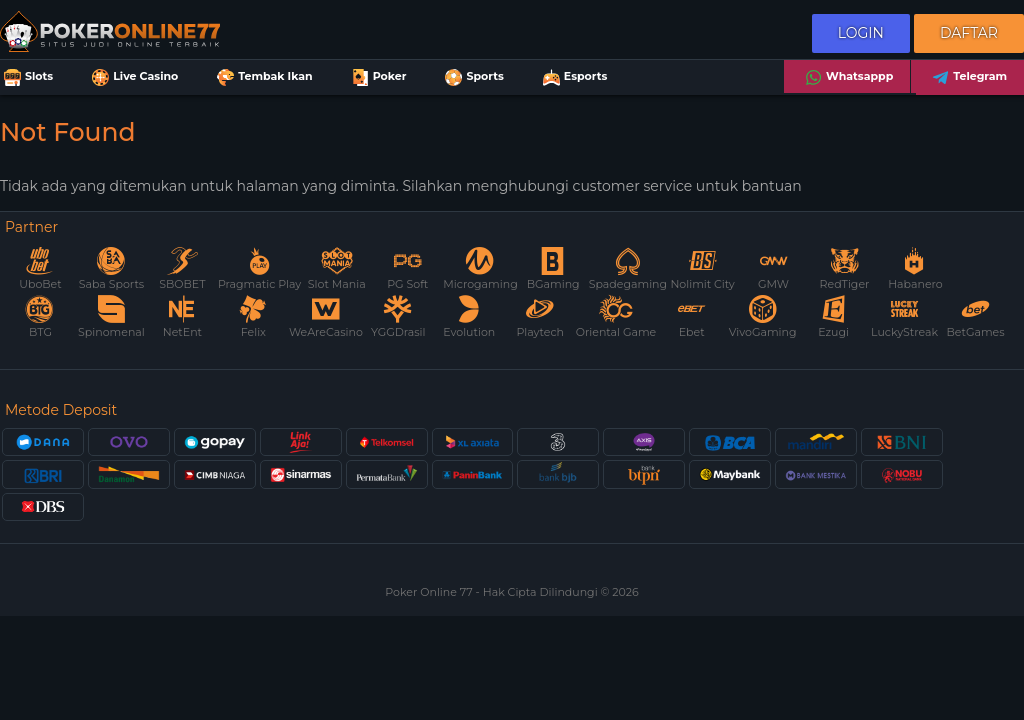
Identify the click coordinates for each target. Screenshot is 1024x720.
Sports (472, 77)
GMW (773, 269)
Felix (253, 317)
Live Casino (133, 77)
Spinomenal (111, 317)
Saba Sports (112, 269)
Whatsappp (847, 77)
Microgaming (480, 269)
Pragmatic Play (259, 269)
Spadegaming (628, 269)
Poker (377, 77)
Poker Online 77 (430, 592)
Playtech (540, 317)
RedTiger (845, 269)
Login (861, 33)
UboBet (40, 269)
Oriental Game (616, 317)
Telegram (967, 77)
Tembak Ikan (262, 77)
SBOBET (182, 269)
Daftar (969, 33)
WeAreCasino (326, 317)
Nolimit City (702, 269)
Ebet (692, 317)
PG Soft (407, 269)
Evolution (469, 317)
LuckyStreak (904, 317)
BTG (40, 317)
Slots (26, 77)
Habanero (915, 269)
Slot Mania (337, 269)
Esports (573, 77)
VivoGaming (763, 317)
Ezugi (833, 317)
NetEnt (182, 317)
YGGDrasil (398, 317)
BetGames (976, 317)
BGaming (553, 269)
